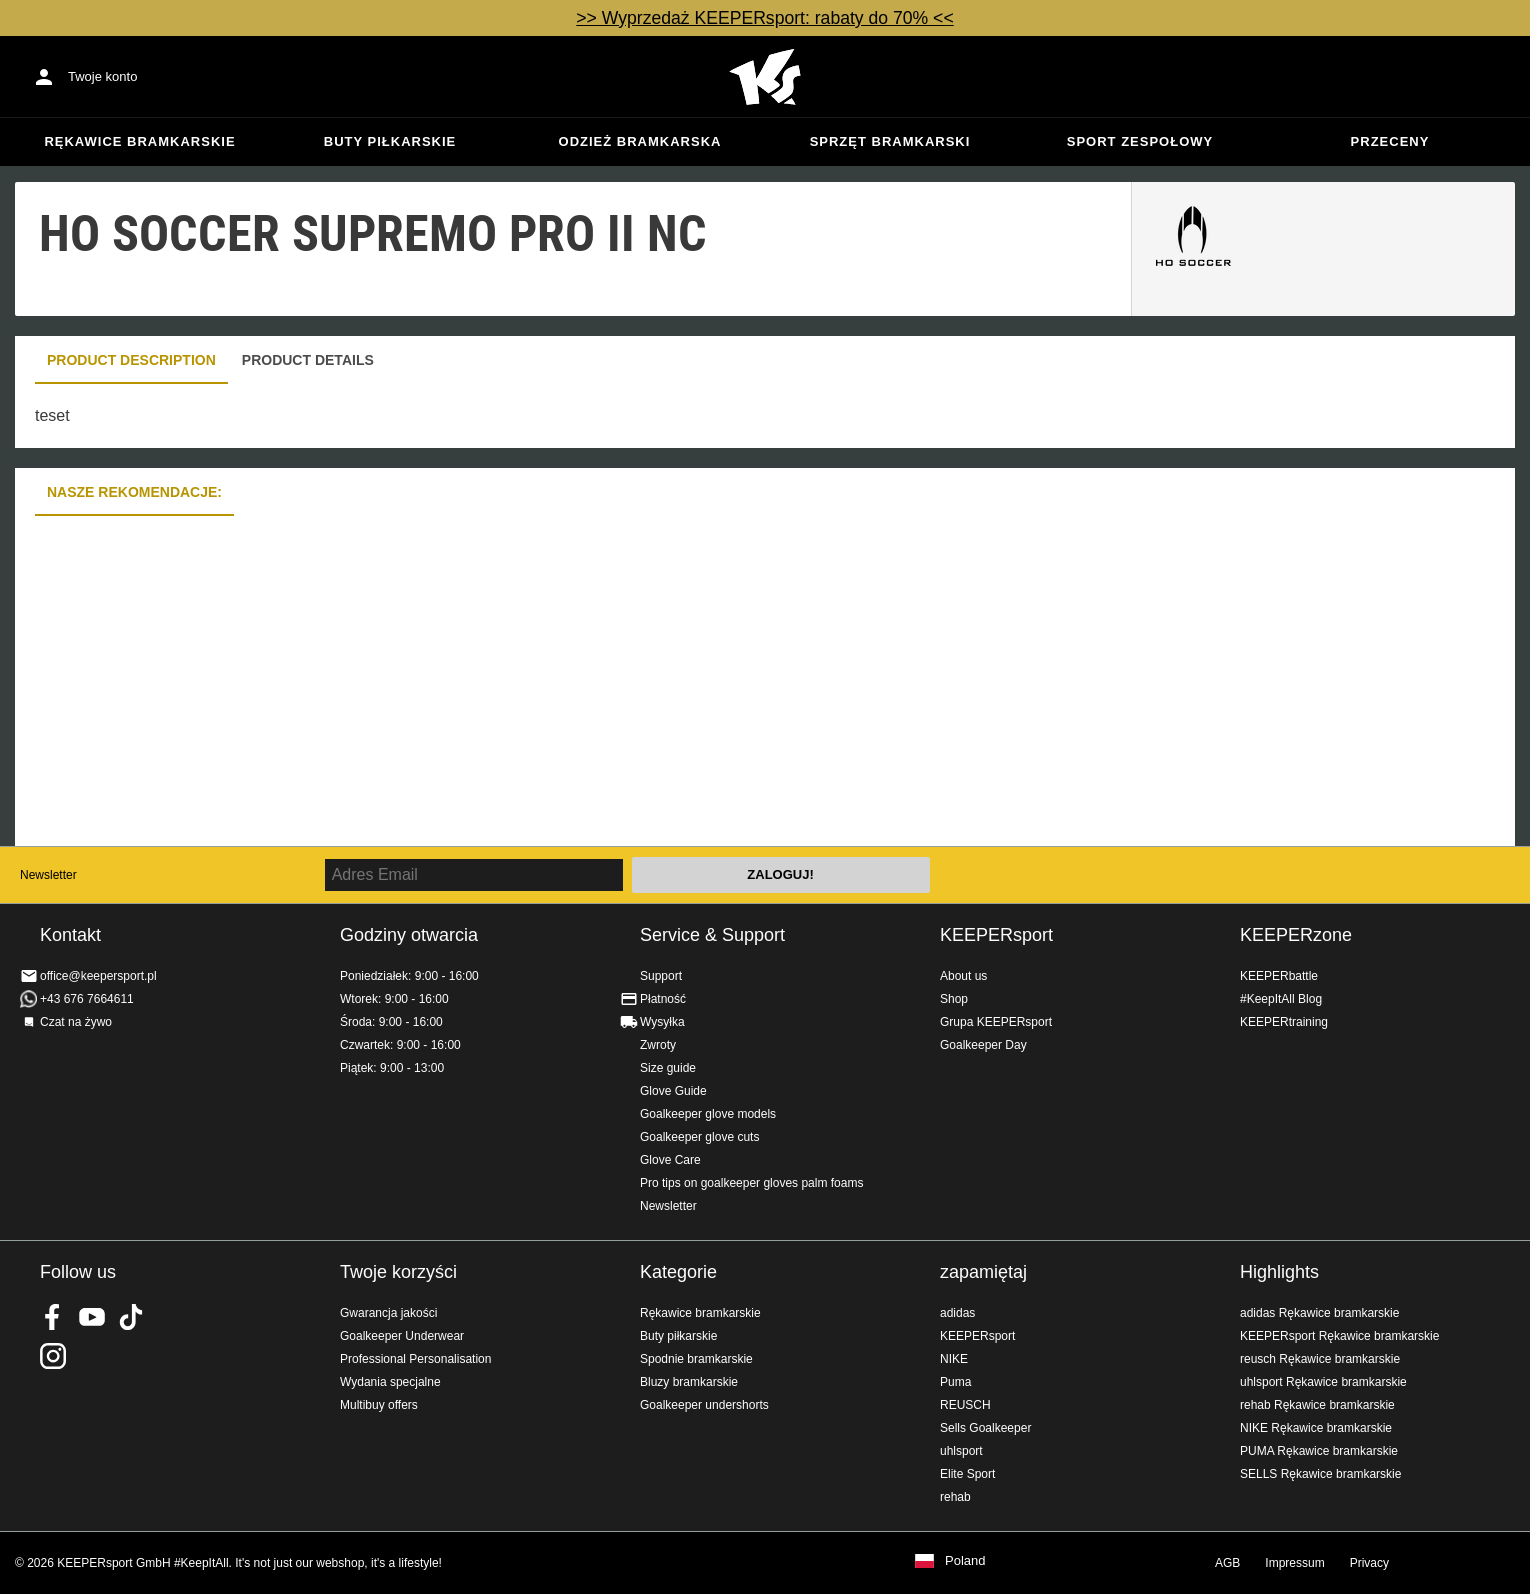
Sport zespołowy (1140, 141)
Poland (965, 1561)
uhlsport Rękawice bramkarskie (1323, 1382)
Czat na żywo (76, 1022)
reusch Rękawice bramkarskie (1320, 1359)
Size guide (668, 1068)
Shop (954, 999)
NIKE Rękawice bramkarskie (1316, 1428)
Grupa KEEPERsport (996, 1022)
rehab (955, 1497)
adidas (957, 1313)
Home (765, 77)
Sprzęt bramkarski (890, 141)
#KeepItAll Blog (1281, 999)
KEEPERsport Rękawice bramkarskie (1339, 1336)
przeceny (1390, 141)
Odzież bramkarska (640, 141)
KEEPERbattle (1279, 976)
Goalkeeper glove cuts (699, 1137)
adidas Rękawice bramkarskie (1319, 1313)
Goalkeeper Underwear (402, 1336)
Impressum (1294, 1563)
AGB (1227, 1563)
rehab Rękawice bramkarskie (1317, 1405)
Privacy (1369, 1563)
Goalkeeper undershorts (704, 1405)
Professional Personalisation (415, 1359)
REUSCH (965, 1405)
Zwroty (658, 1045)
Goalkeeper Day (983, 1045)
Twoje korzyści (398, 1272)
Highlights (1279, 1272)
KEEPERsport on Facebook (53, 1317)
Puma (955, 1382)
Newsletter (48, 875)
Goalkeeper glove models (708, 1114)
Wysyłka (662, 1022)
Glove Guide (673, 1091)
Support (661, 976)
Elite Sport (967, 1474)
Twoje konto (102, 76)
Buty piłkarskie (390, 141)
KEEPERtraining (1284, 1022)
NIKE (954, 1359)
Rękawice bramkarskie (139, 141)
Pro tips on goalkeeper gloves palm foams (751, 1183)
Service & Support (712, 935)
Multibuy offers (379, 1405)
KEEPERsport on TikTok (131, 1317)
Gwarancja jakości (388, 1313)
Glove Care (670, 1160)
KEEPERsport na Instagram (53, 1356)
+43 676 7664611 (87, 999)
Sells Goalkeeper (985, 1428)
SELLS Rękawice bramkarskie (1320, 1474)
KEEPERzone (1296, 935)
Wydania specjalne (390, 1382)
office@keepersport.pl (98, 976)
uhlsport (961, 1451)
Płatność (663, 999)
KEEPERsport (996, 935)
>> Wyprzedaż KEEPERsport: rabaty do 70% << (764, 18)
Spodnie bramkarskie (696, 1359)
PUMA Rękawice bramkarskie (1319, 1451)
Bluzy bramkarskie (689, 1382)
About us (963, 976)
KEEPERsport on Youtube (92, 1317)
